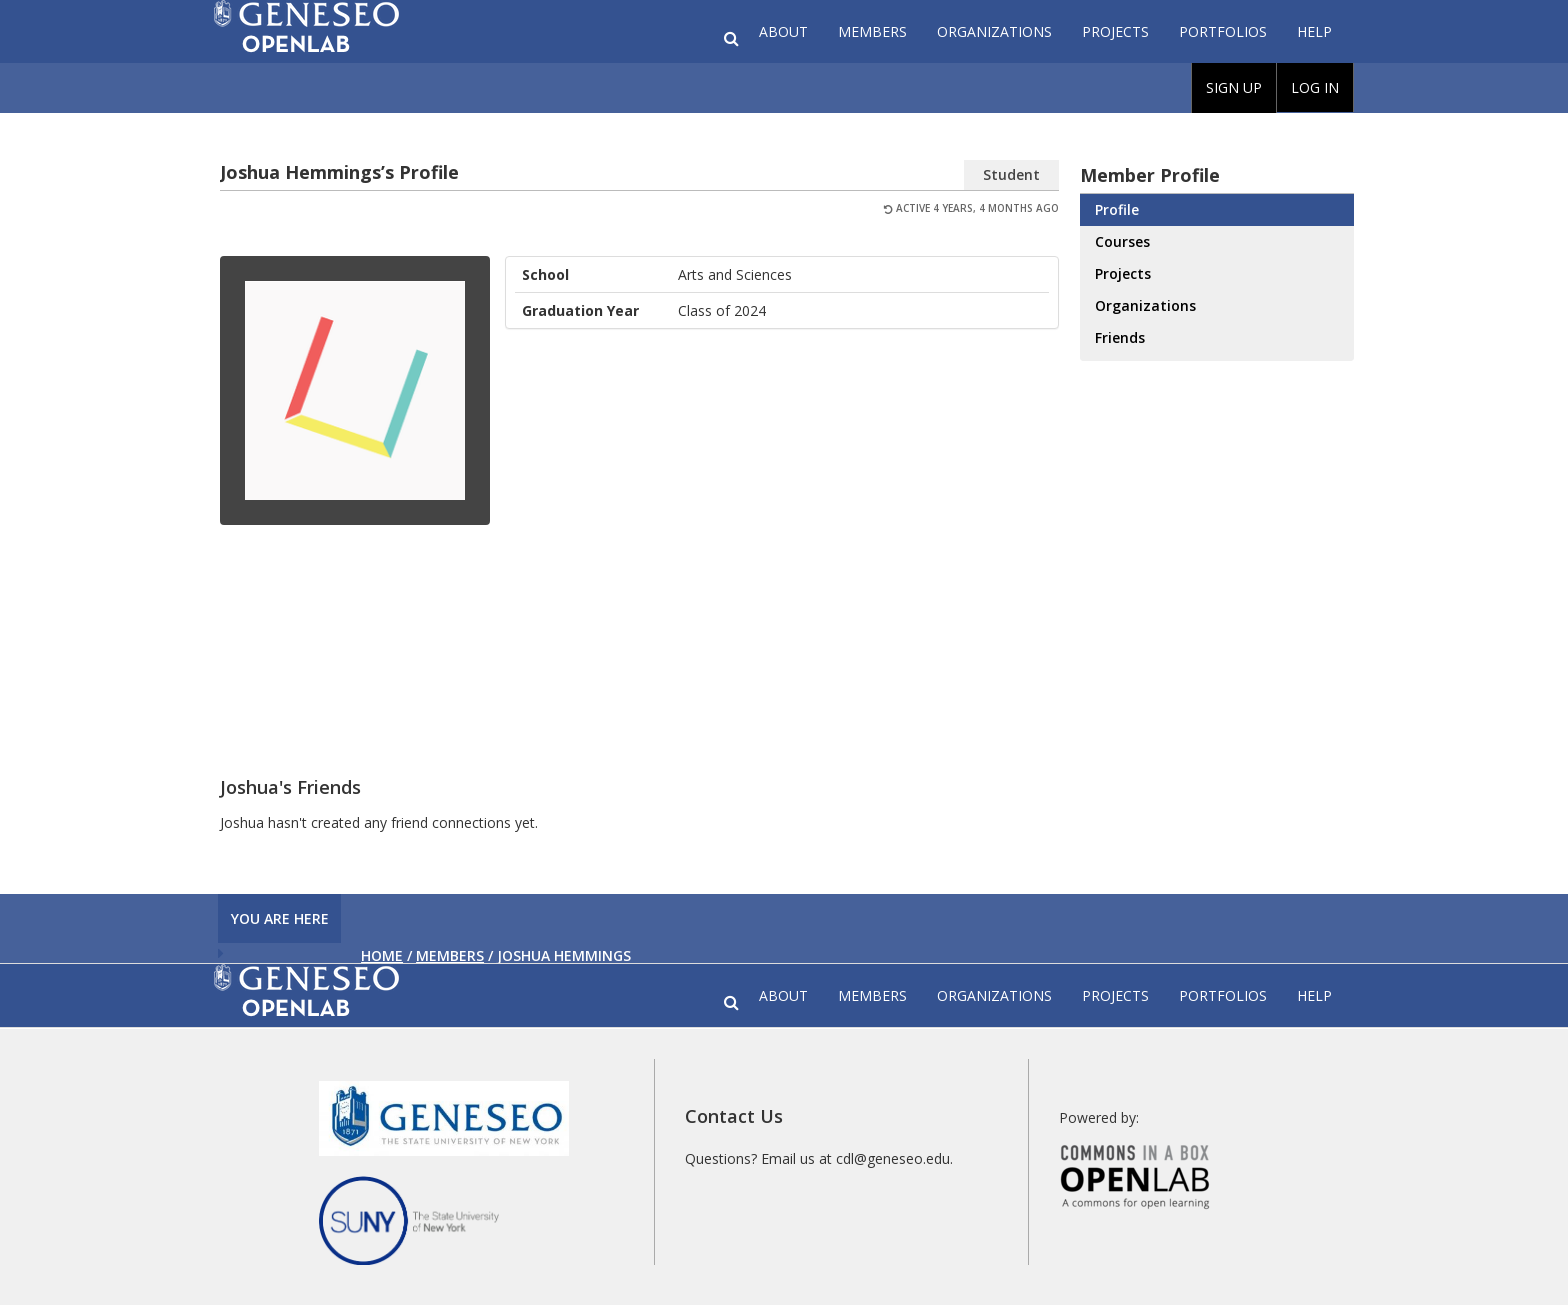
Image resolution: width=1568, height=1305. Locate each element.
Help (1314, 31)
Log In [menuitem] (1315, 87)
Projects (1115, 31)
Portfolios (1223, 31)
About (783, 31)
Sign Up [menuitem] (1234, 87)
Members (872, 31)
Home (382, 955)
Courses (1122, 241)
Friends (1120, 337)
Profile (1117, 209)
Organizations (994, 31)
